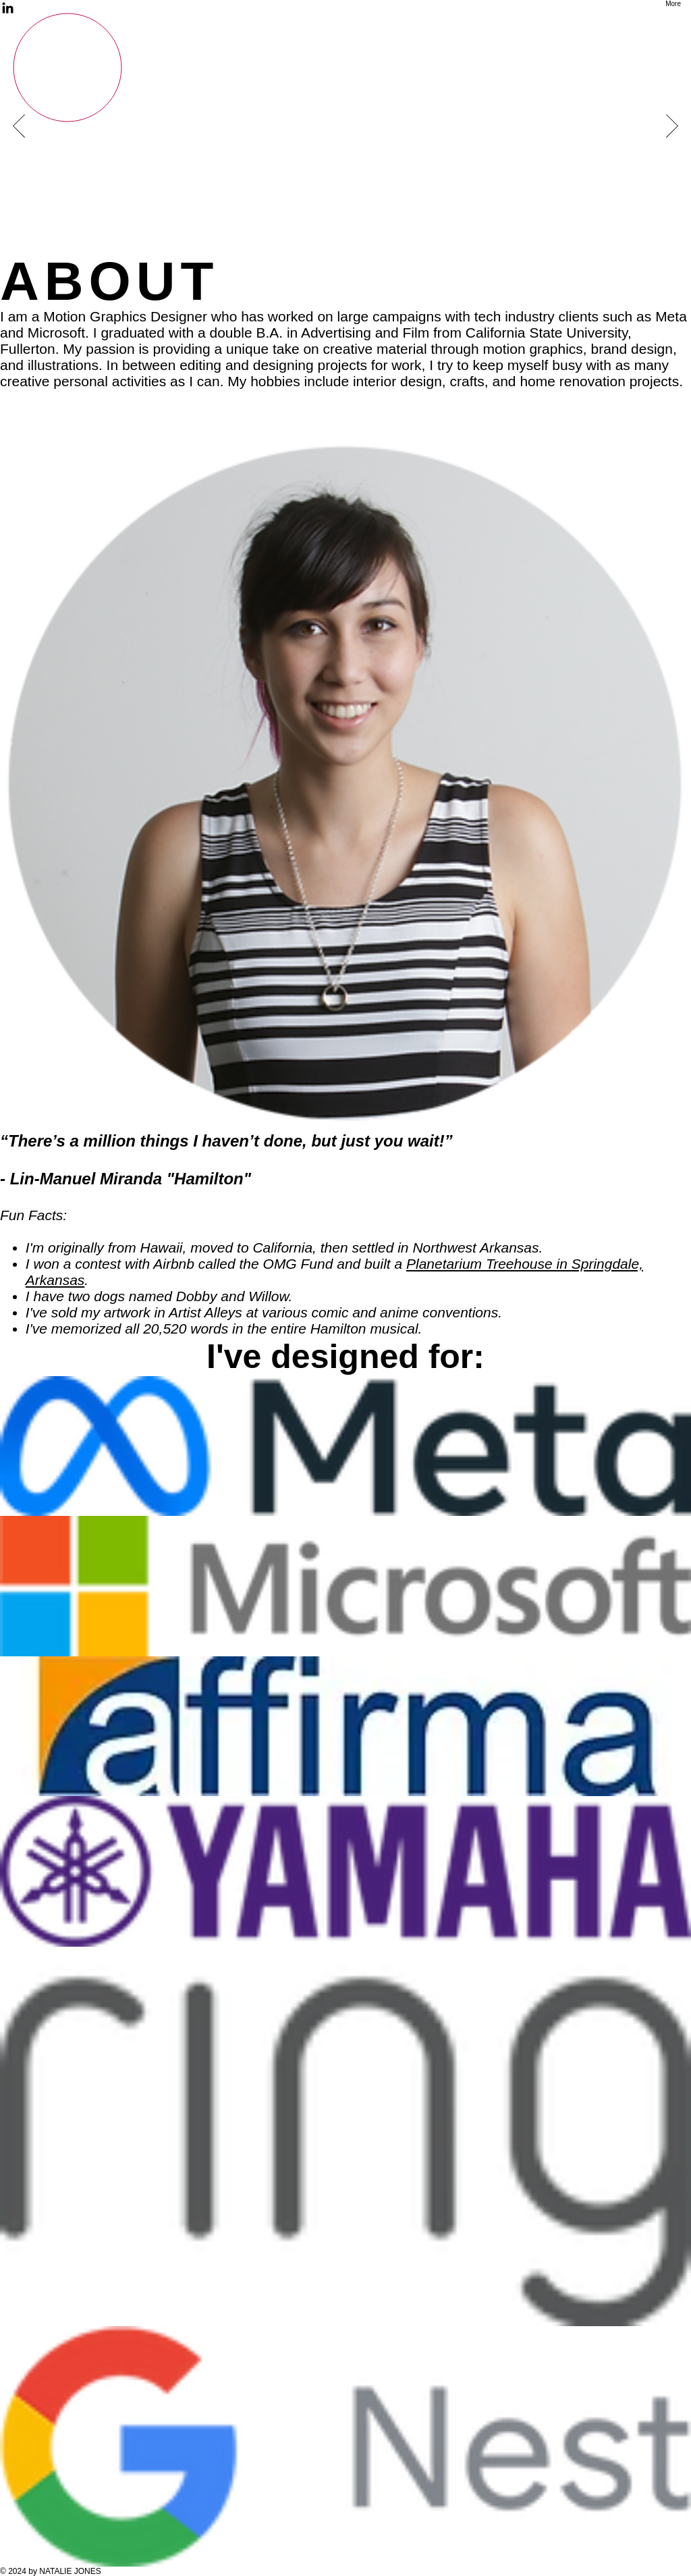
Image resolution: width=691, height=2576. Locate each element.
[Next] (672, 127)
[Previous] (19, 127)
